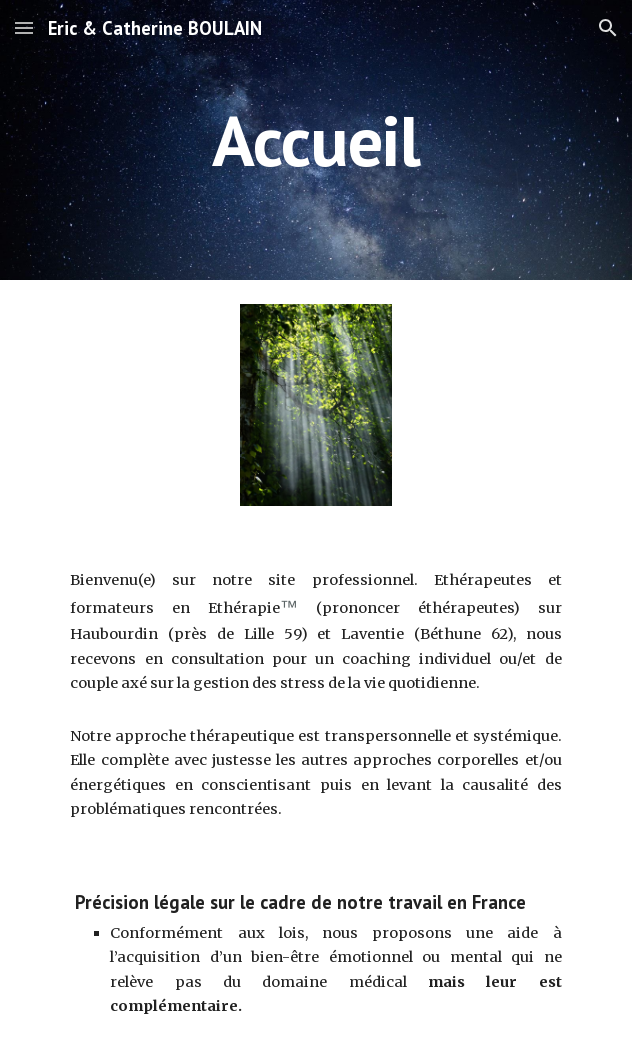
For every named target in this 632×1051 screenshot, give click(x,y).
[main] (315, 140)
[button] (24, 27)
